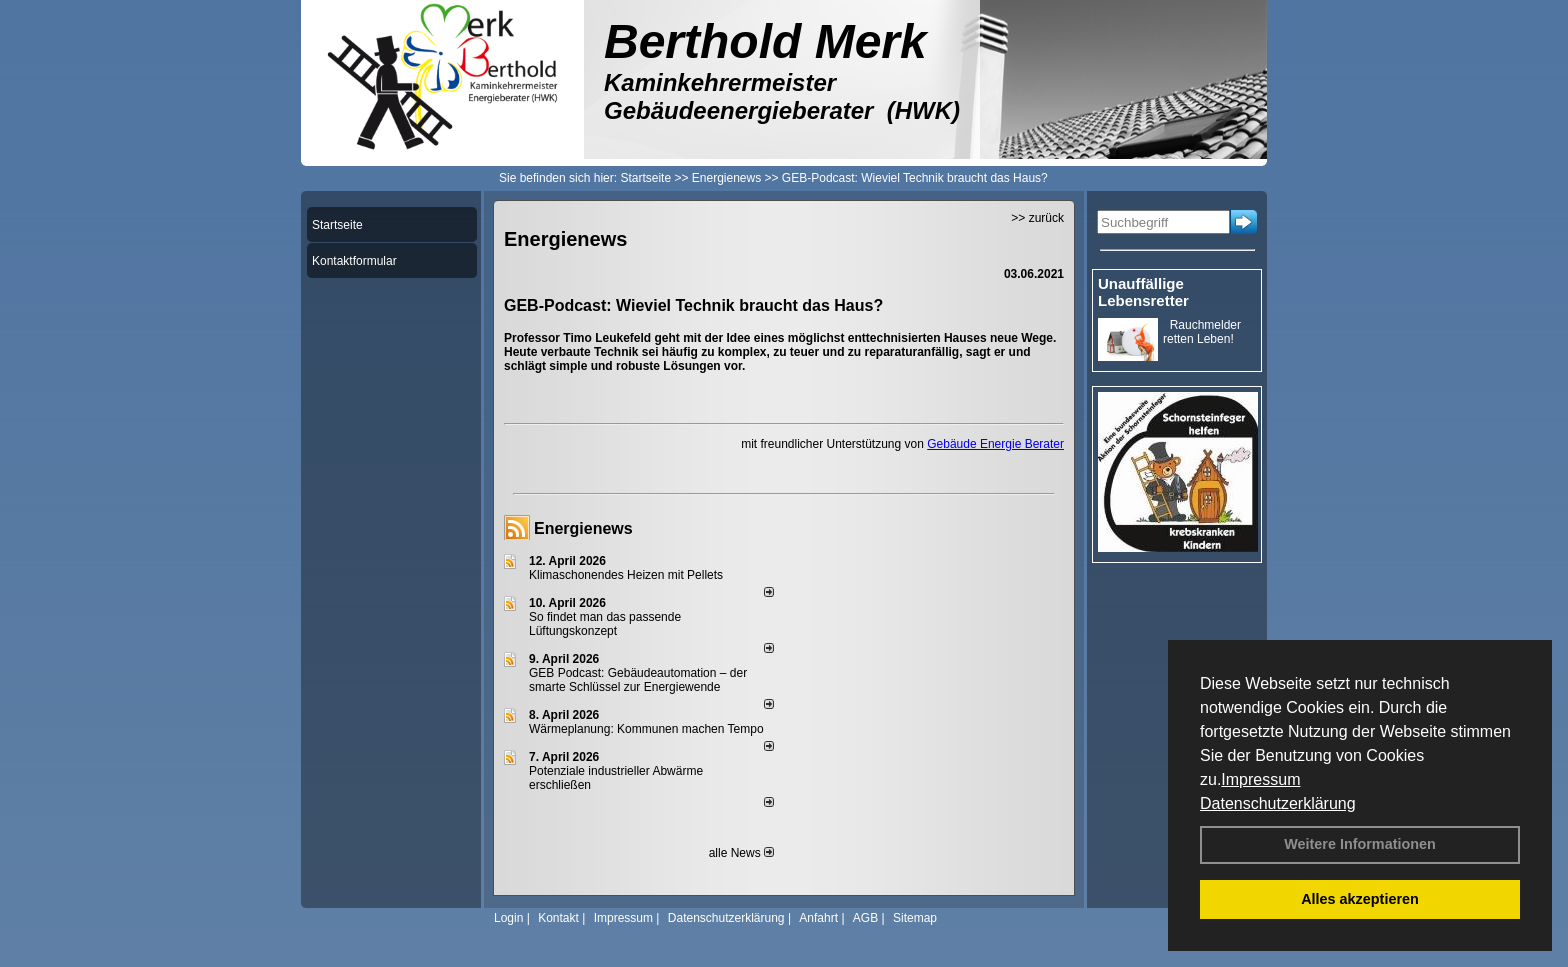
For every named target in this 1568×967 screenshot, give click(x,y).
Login (508, 918)
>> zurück (1037, 218)
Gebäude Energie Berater (995, 444)
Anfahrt (818, 918)
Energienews (583, 528)
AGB (865, 918)
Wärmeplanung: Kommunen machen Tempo (646, 729)
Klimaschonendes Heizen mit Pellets (626, 575)
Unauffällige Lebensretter (1143, 292)
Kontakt (558, 918)
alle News (741, 853)
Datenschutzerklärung (1278, 803)
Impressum (1260, 779)
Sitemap (915, 918)
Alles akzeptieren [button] (1360, 899)
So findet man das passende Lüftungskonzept (605, 624)
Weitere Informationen (1360, 844)
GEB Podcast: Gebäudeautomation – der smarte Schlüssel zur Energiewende (638, 680)
